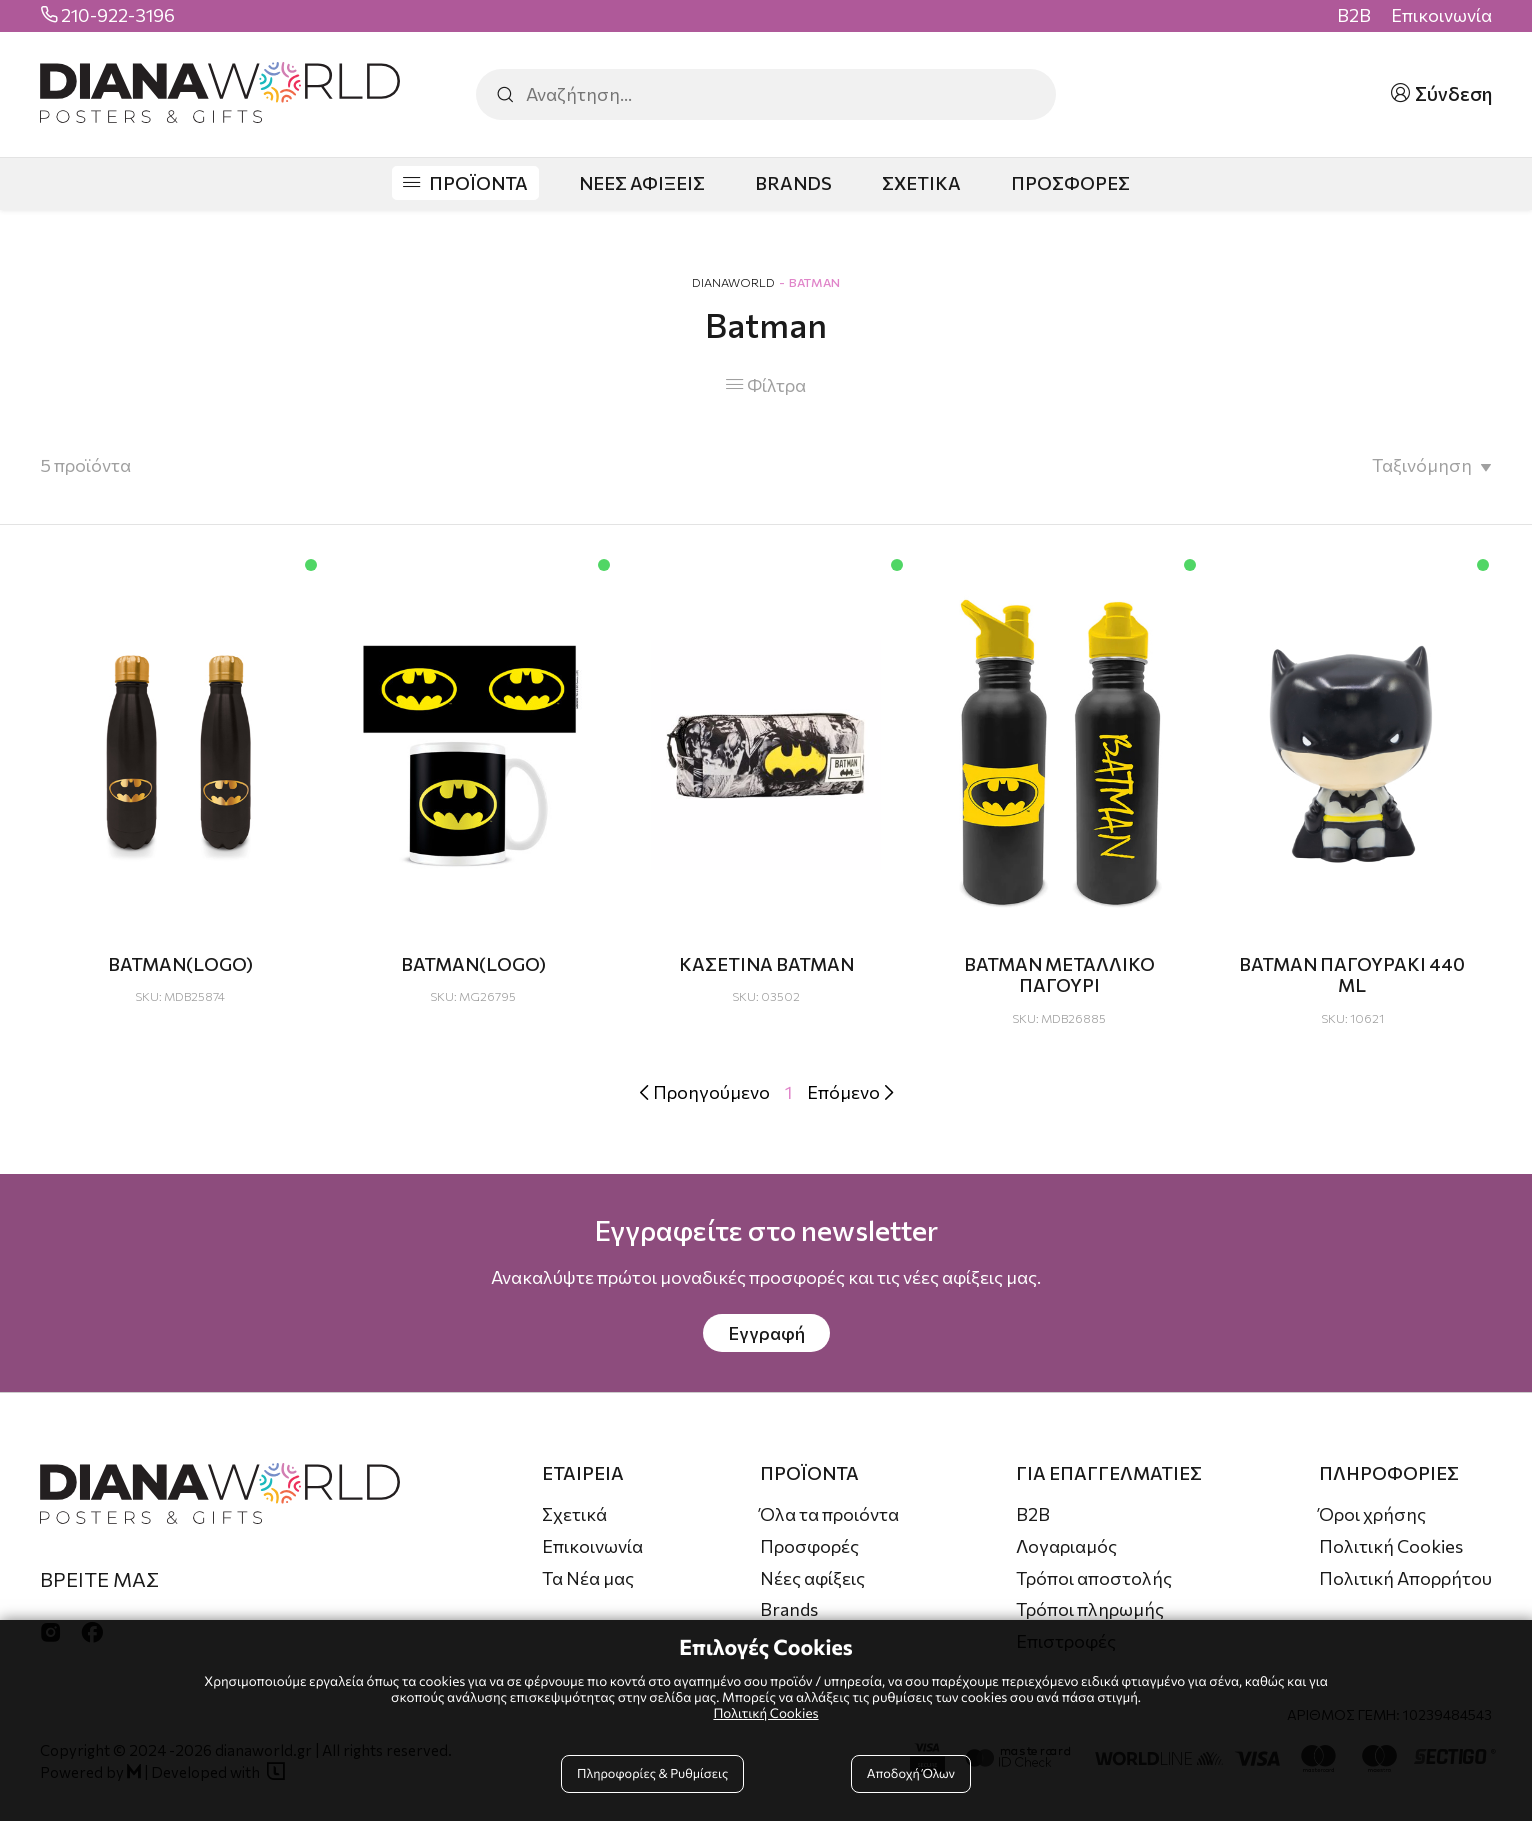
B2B (1354, 15)
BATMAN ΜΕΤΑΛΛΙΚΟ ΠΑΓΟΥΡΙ (1059, 975)
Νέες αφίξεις (812, 1578)
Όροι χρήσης (1372, 1514)
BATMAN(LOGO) (180, 964)
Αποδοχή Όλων (911, 1773)
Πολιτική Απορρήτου (1405, 1578)
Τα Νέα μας (588, 1578)
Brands (789, 1609)
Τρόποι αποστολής (1094, 1578)
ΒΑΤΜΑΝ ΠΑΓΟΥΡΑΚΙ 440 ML (1352, 975)
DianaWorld (733, 282)
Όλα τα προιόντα (829, 1514)
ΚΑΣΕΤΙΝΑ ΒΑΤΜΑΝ (766, 964)
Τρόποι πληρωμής (1090, 1609)
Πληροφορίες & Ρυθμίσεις (652, 1773)
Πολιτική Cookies (1391, 1546)
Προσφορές (809, 1546)
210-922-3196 (118, 15)
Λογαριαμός (1066, 1546)
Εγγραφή (766, 1333)
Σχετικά (574, 1514)
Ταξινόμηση (1422, 465)
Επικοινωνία (1441, 15)
